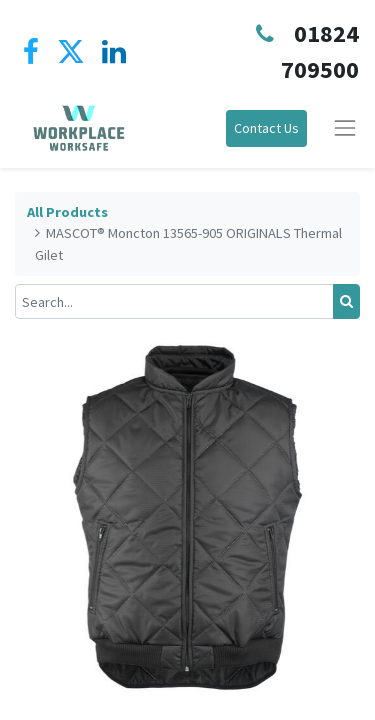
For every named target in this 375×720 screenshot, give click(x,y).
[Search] (346, 301)
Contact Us (266, 128)
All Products (67, 212)
